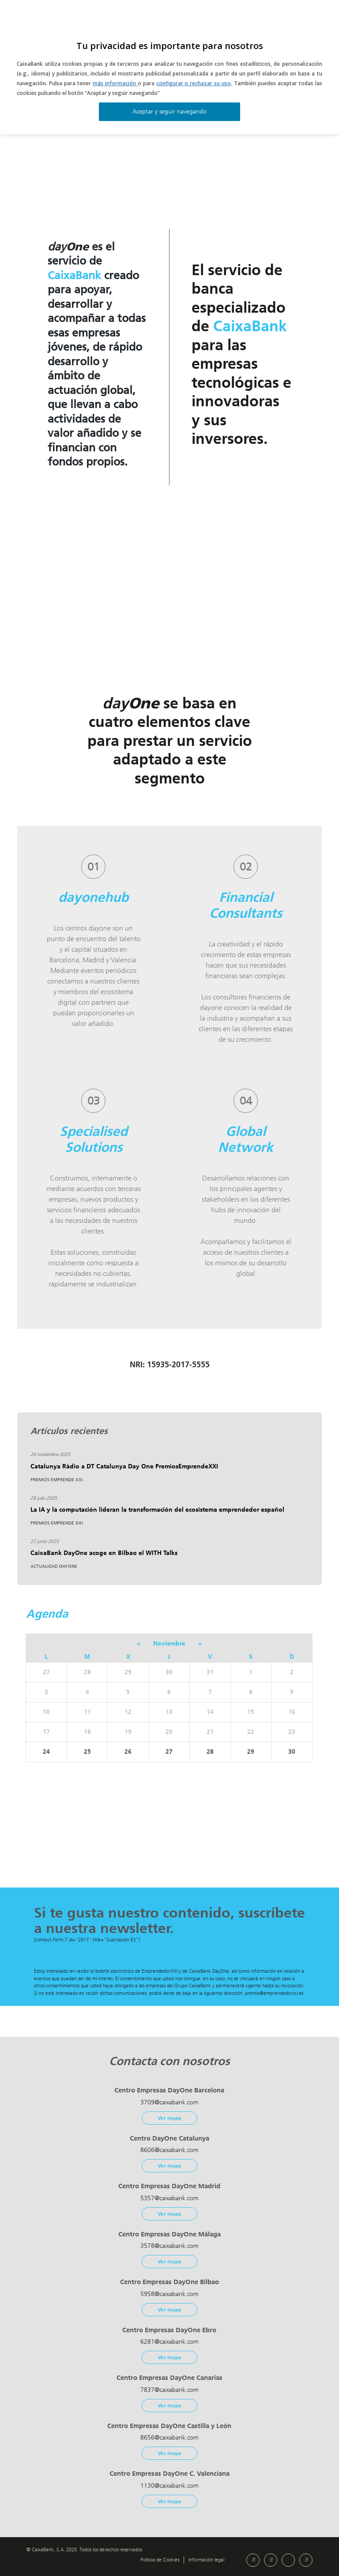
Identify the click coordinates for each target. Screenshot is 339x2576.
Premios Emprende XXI (56, 1480)
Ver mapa (169, 2118)
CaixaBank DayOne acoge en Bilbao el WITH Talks (103, 1553)
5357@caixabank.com (169, 2198)
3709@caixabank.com (169, 2102)
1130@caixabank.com (169, 2485)
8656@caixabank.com (169, 2437)
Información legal (206, 2560)
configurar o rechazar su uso (193, 83)
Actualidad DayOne (53, 1566)
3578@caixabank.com (169, 2246)
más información (115, 83)
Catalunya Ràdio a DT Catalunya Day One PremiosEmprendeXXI (124, 1466)
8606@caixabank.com (169, 2150)
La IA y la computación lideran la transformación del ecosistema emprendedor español (157, 1509)
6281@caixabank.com (169, 2341)
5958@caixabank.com (169, 2294)
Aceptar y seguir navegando (169, 111)
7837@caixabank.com (169, 2390)
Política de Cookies (159, 2560)
